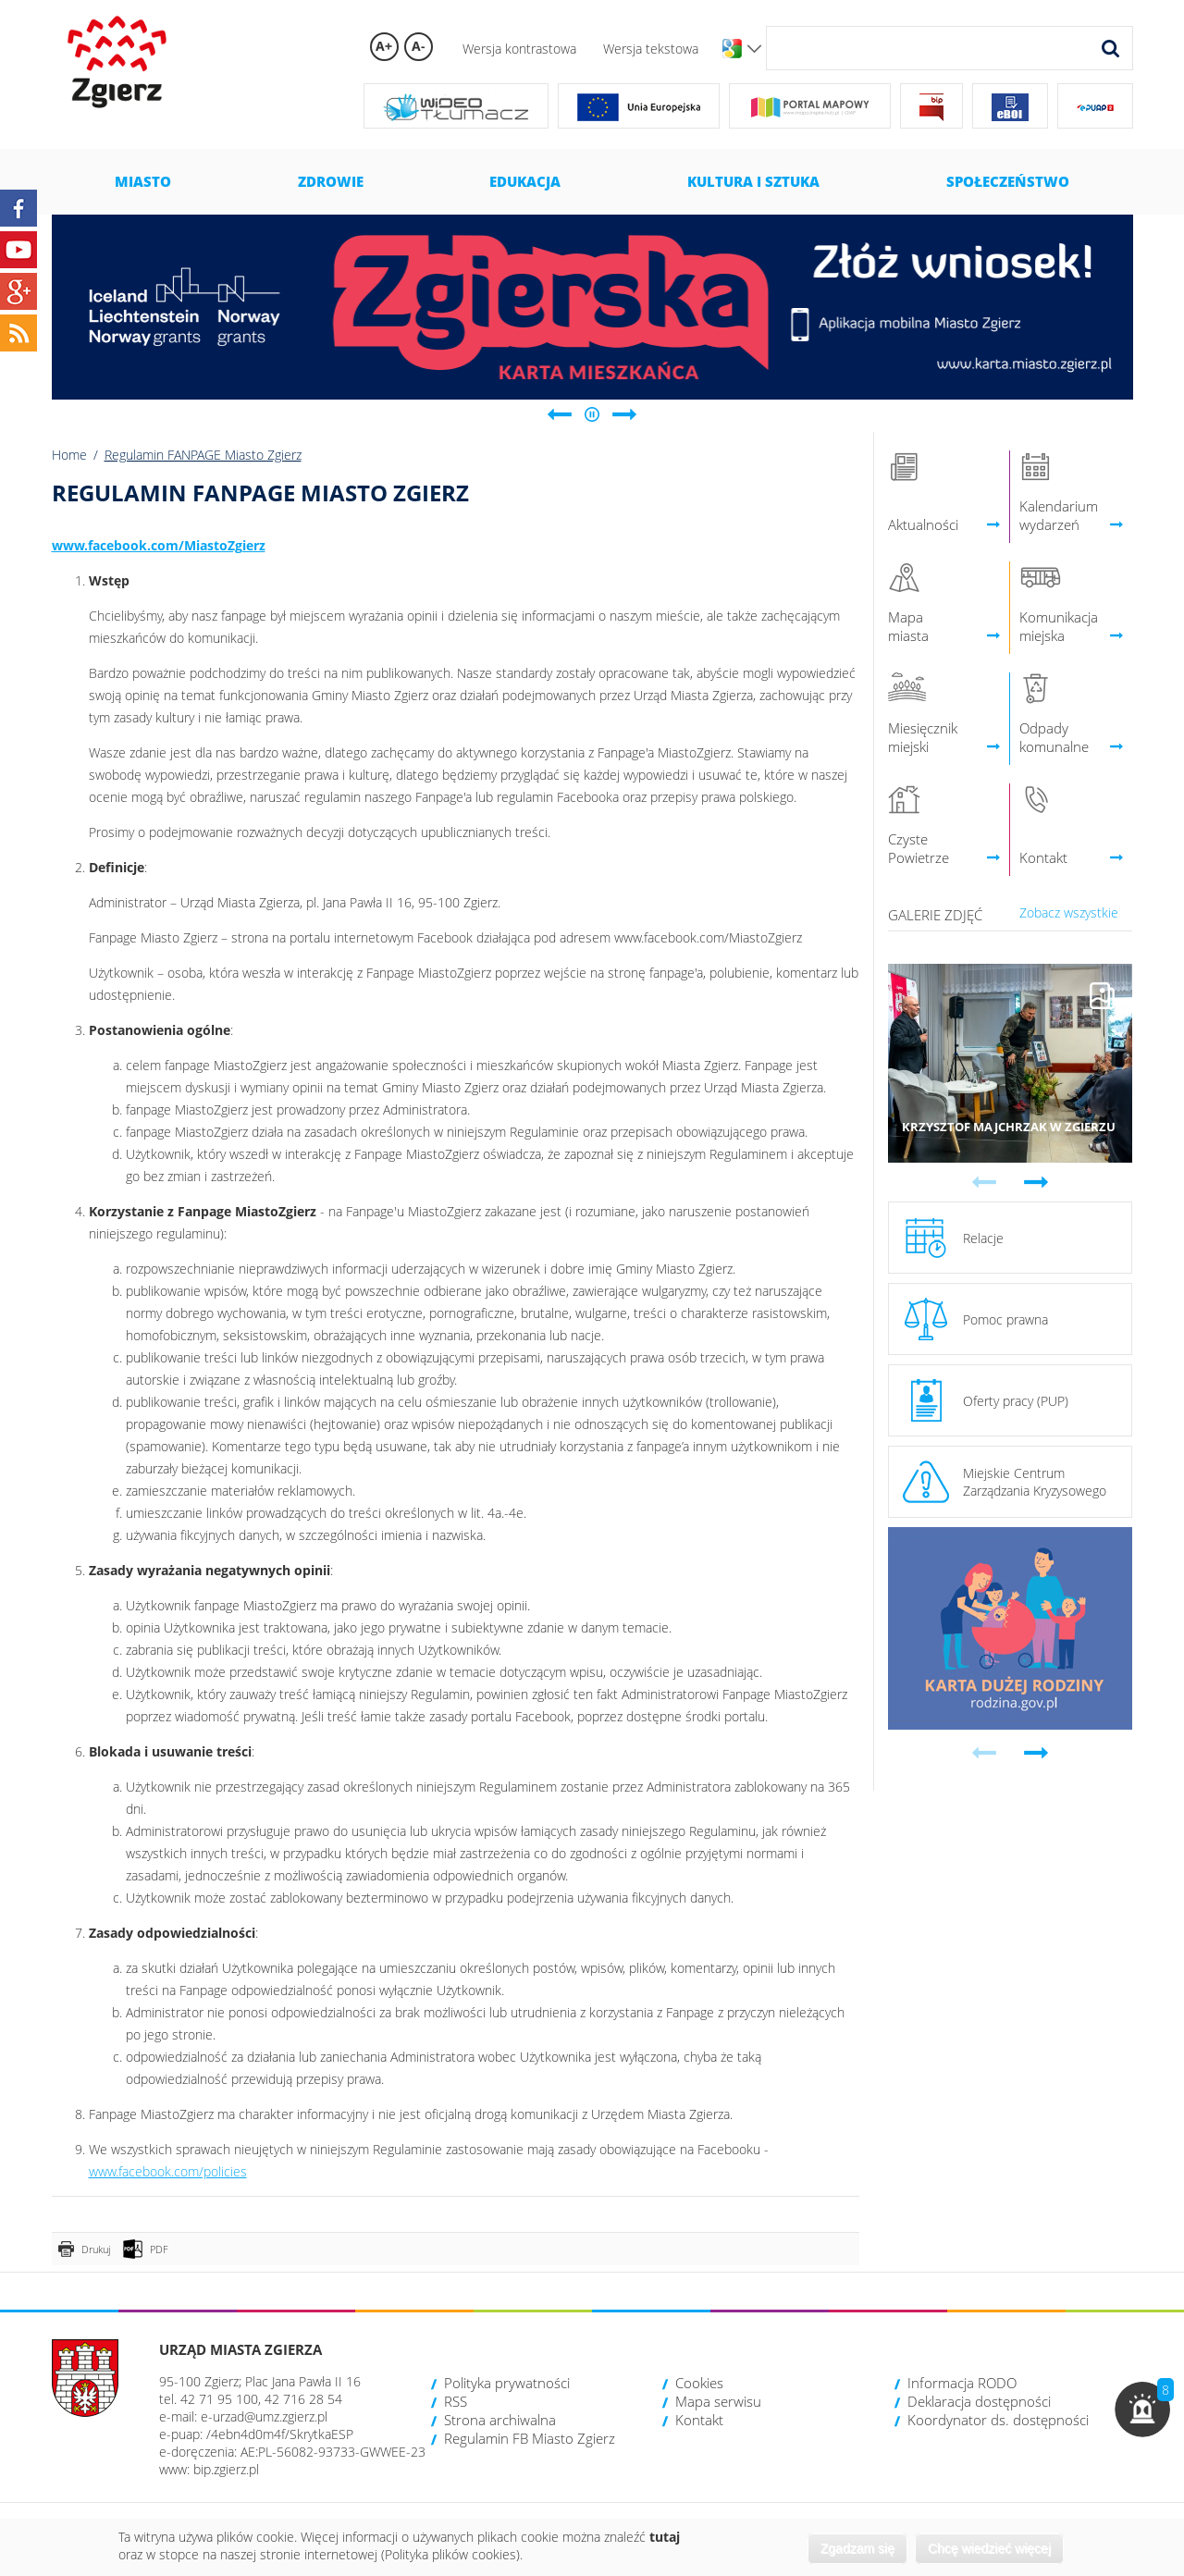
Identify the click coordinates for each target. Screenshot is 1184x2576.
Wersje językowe (754, 49)
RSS (455, 2401)
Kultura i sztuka (753, 181)
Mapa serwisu (718, 2401)
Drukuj (95, 2249)
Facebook (18, 208)
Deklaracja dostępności (979, 2401)
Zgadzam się (857, 2548)
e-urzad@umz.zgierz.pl (264, 2416)
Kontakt (699, 2419)
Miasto (143, 181)
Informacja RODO (962, 2382)
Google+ (18, 291)
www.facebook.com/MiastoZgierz (158, 545)
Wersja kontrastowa (519, 48)
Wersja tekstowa (650, 48)
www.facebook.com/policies (168, 2171)
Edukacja (525, 181)
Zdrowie (331, 181)
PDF (159, 2249)
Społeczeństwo (1007, 181)
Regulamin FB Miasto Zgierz (529, 2438)
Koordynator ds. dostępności (998, 2419)
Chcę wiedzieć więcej (989, 2548)
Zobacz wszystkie (1068, 912)
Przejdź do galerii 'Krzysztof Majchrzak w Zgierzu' (1010, 1063)
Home (69, 454)
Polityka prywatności (507, 2382)
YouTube (18, 249)
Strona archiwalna (500, 2419)
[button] (1142, 2409)
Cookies (699, 2382)
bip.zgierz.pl (226, 2469)
